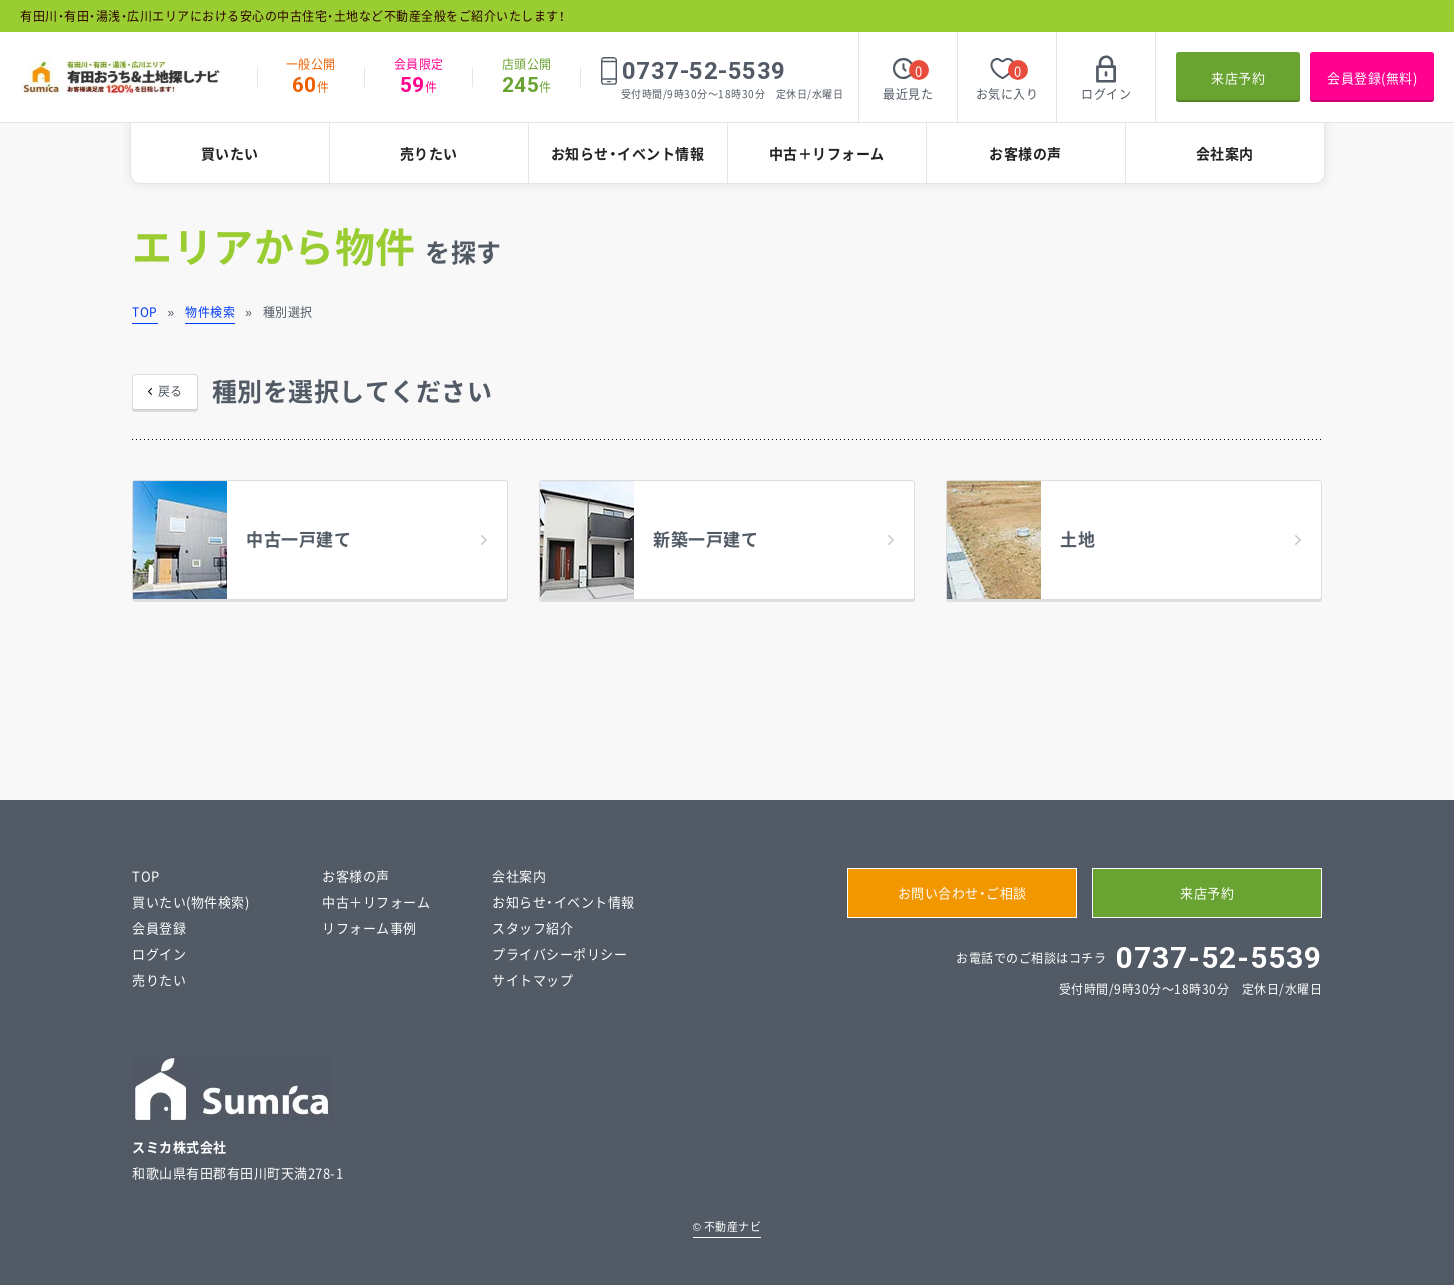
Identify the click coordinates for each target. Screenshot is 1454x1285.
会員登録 (159, 927)
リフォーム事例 (369, 927)
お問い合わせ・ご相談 (962, 892)
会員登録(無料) (1372, 77)
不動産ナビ (727, 1226)
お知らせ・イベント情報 (628, 153)
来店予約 (1238, 77)
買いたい (230, 153)
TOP (145, 312)
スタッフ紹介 (532, 927)
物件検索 (210, 312)
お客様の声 (1025, 153)
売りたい (429, 153)
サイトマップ (532, 979)
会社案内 (1225, 153)
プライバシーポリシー (559, 953)
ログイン (159, 953)
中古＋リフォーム (827, 153)
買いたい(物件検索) (190, 901)
